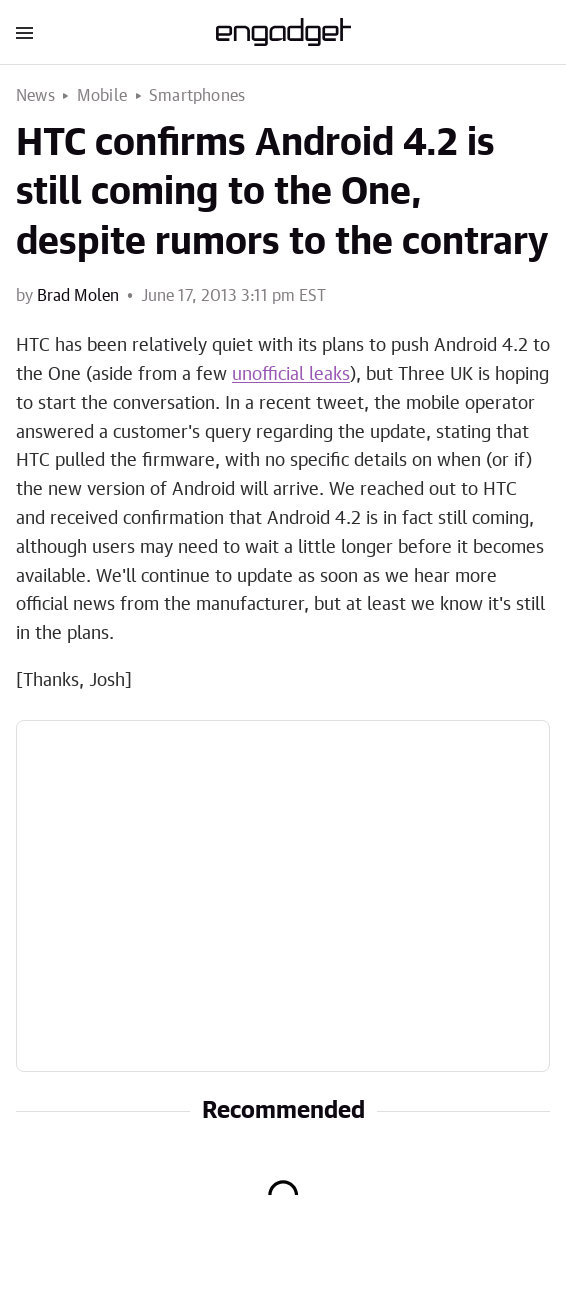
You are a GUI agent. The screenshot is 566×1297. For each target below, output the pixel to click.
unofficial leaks (291, 375)
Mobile (102, 96)
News (35, 96)
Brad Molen (78, 296)
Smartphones (197, 96)
